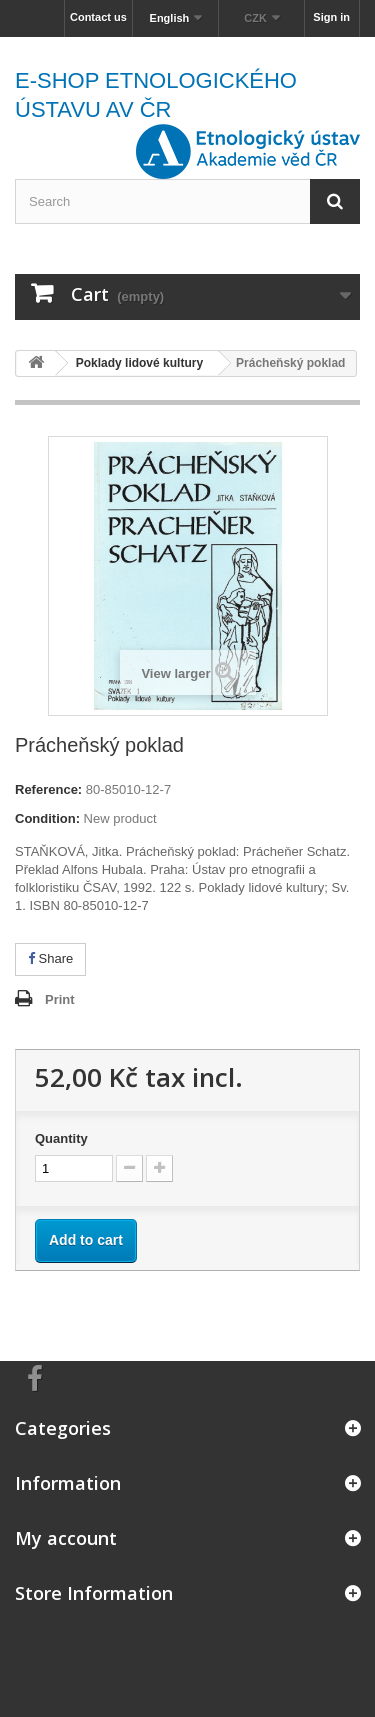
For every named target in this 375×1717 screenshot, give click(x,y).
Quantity (61, 1138)
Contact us (98, 17)
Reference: (48, 789)
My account (66, 1538)
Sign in (331, 17)
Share (50, 958)
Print (60, 999)
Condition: (47, 818)
